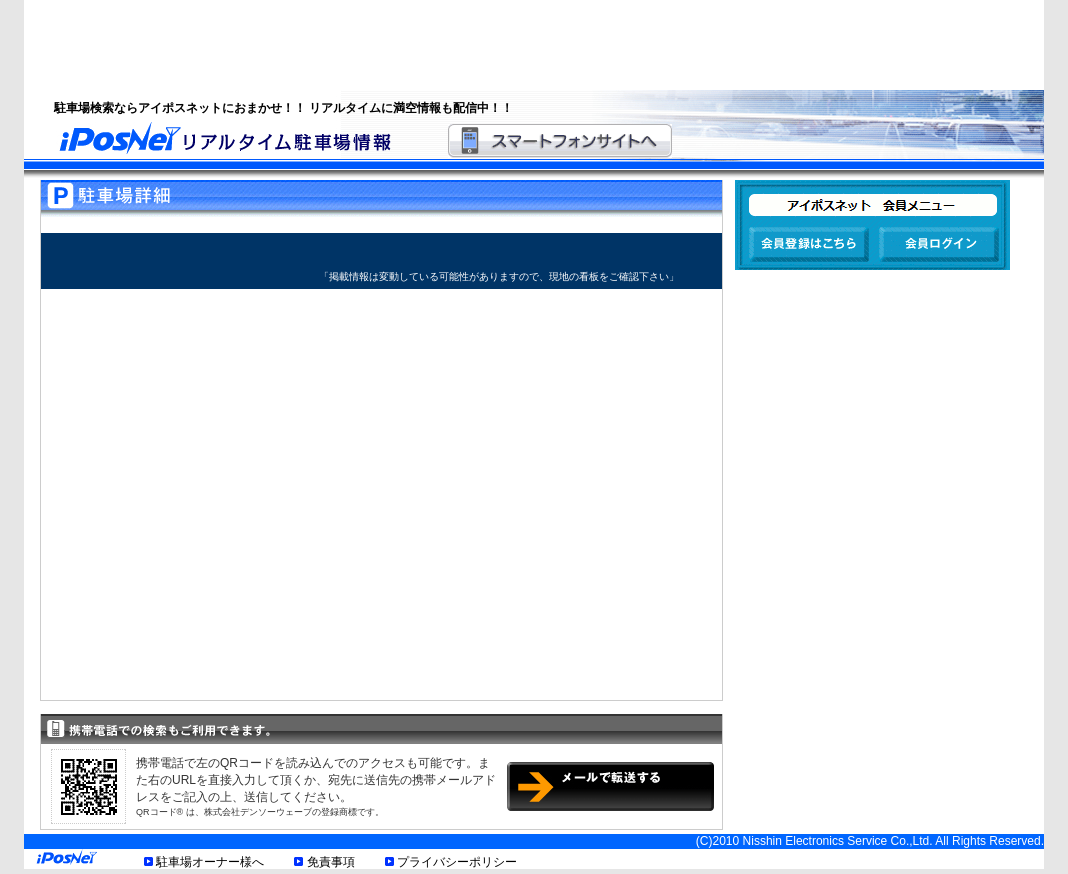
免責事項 (331, 862)
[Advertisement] (509, 45)
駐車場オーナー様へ (210, 862)
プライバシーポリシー (457, 862)
